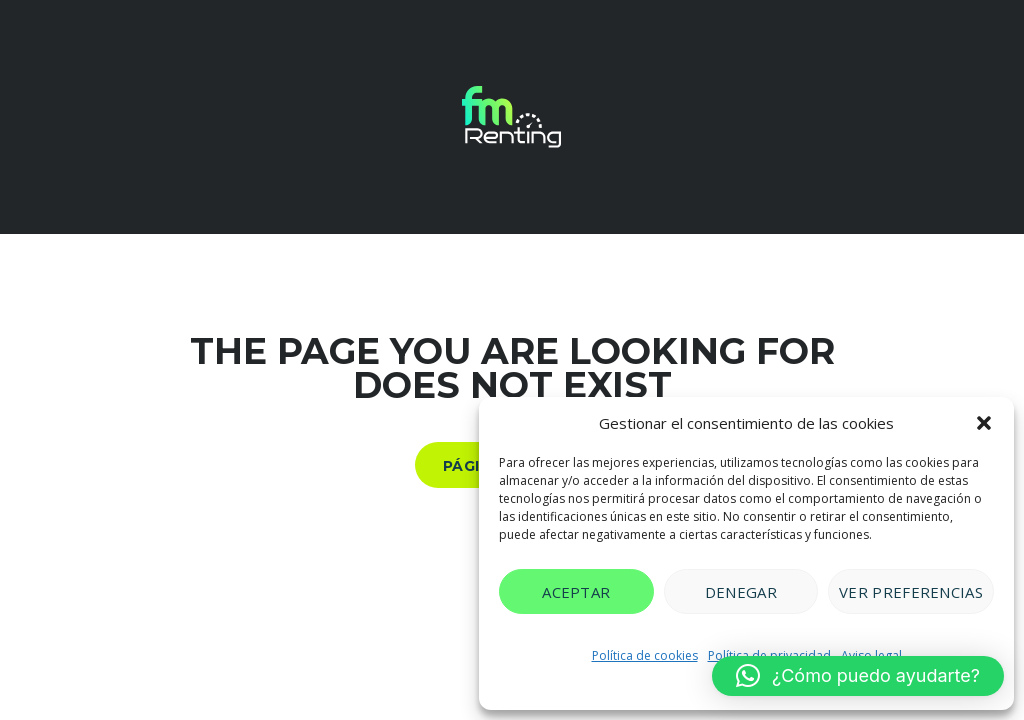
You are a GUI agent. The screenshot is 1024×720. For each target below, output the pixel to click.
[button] (984, 423)
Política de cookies (645, 655)
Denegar (741, 592)
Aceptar (576, 592)
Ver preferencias (911, 592)
